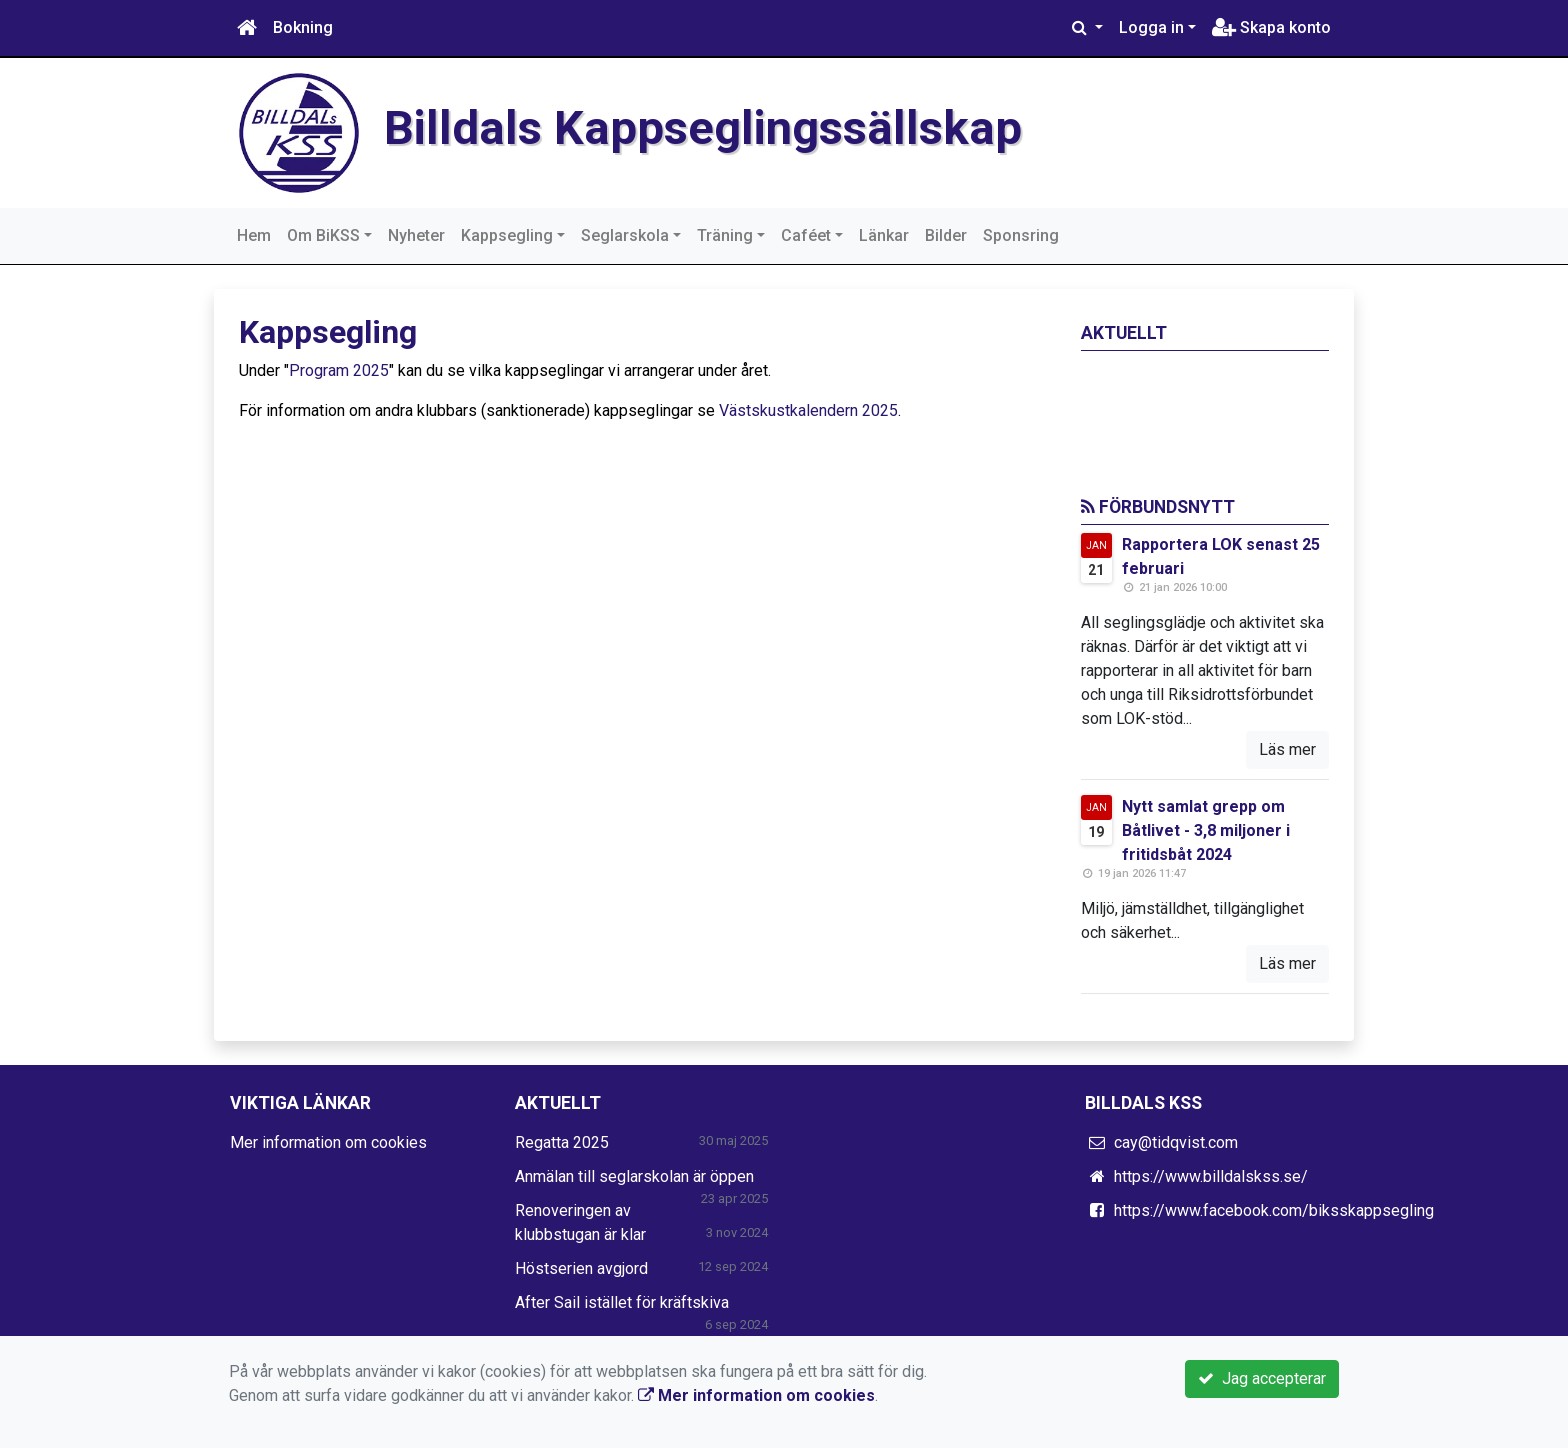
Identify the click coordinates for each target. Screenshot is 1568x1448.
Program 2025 (339, 370)
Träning (725, 235)
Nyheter (416, 235)
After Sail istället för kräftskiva (622, 1302)
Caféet (806, 235)
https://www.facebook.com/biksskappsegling (1274, 1210)
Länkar (884, 235)
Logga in (1151, 27)
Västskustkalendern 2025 (808, 410)
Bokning (303, 27)
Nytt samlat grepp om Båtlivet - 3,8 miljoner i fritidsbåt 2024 (1206, 830)
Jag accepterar (1262, 1378)
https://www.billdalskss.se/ (1211, 1176)
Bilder (946, 235)
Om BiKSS (323, 235)
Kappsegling (507, 235)
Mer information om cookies (328, 1142)
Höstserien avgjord (581, 1268)
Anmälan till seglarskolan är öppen (634, 1176)
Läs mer (1287, 749)
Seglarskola (625, 235)
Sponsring (1021, 235)
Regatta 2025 (562, 1142)
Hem (254, 235)
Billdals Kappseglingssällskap (703, 127)
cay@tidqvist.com (1176, 1142)
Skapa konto (1271, 27)
